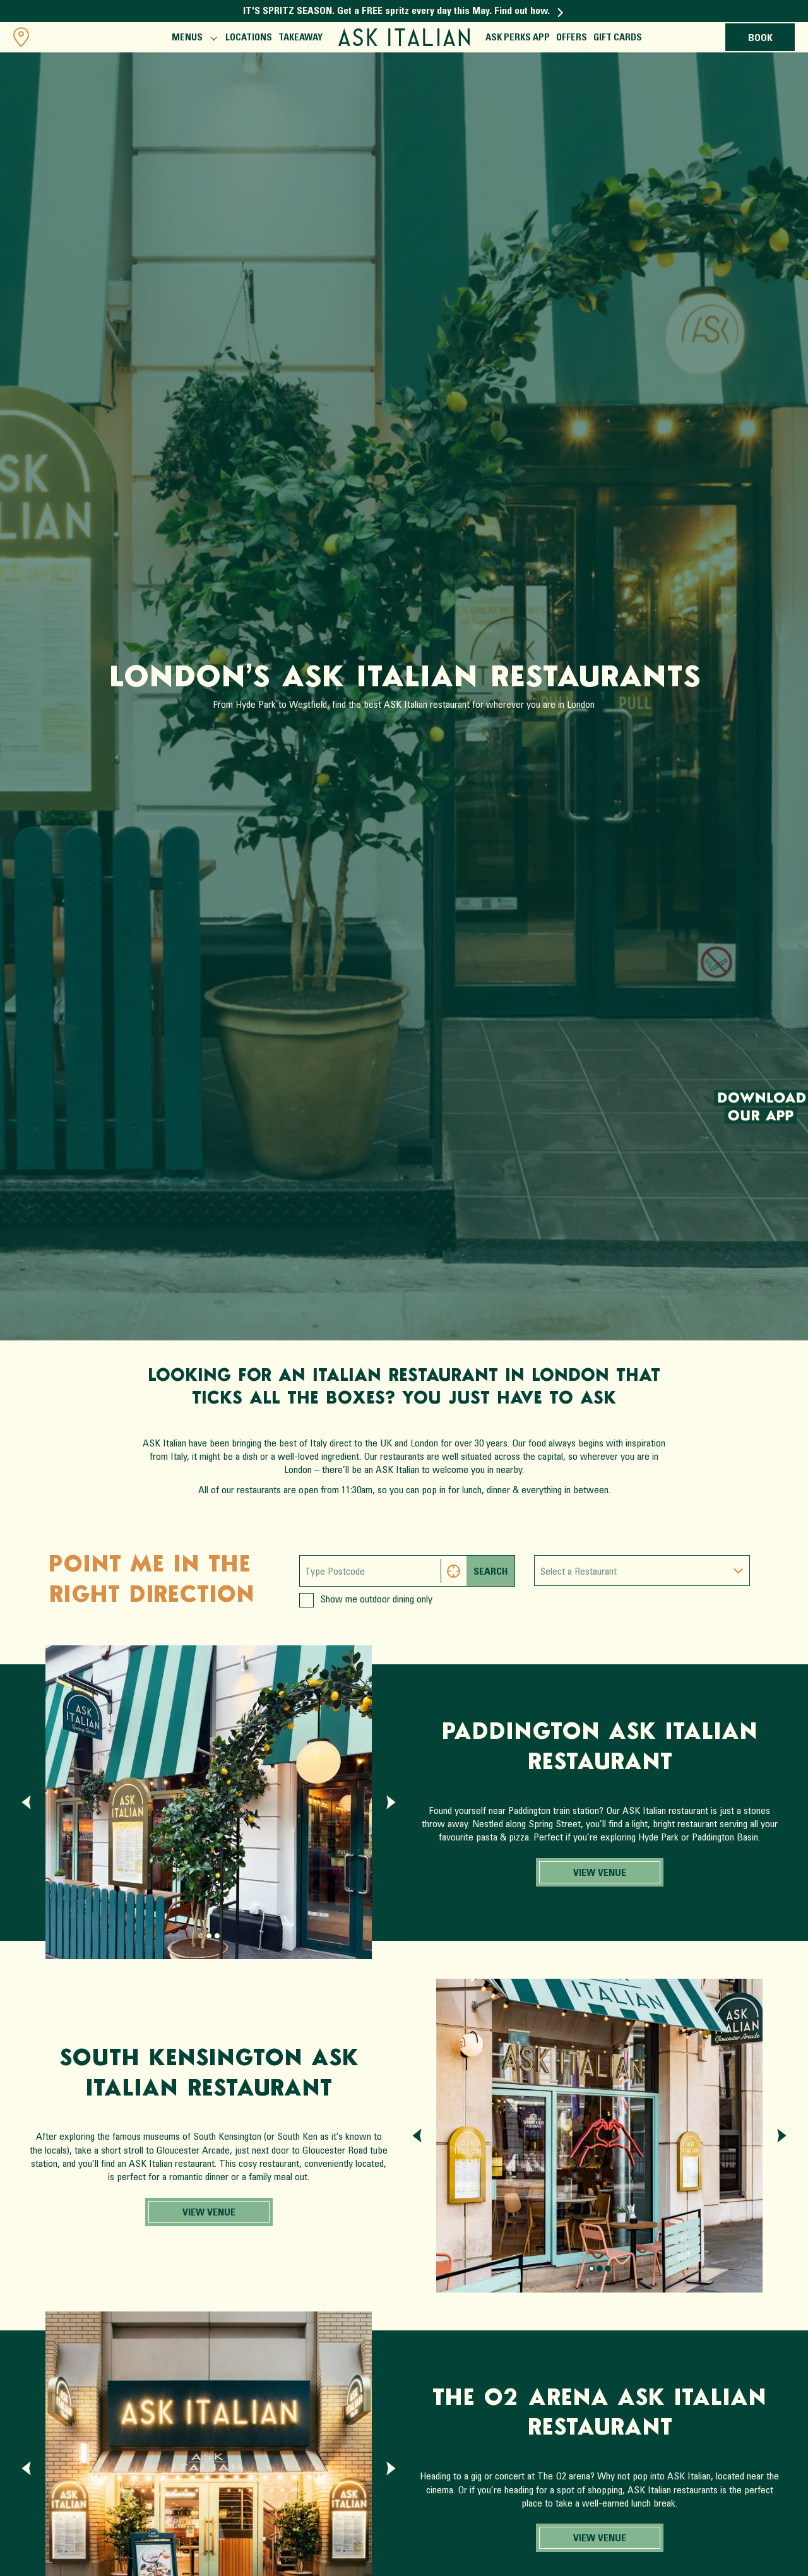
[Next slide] (391, 1802)
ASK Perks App (517, 38)
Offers (571, 38)
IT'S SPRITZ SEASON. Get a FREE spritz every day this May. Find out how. (403, 11)
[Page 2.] (217, 1936)
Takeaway (300, 38)
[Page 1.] (209, 1936)
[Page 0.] (201, 1936)
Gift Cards (617, 38)
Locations (248, 38)
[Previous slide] (26, 1802)
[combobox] (642, 1570)
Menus (193, 39)
